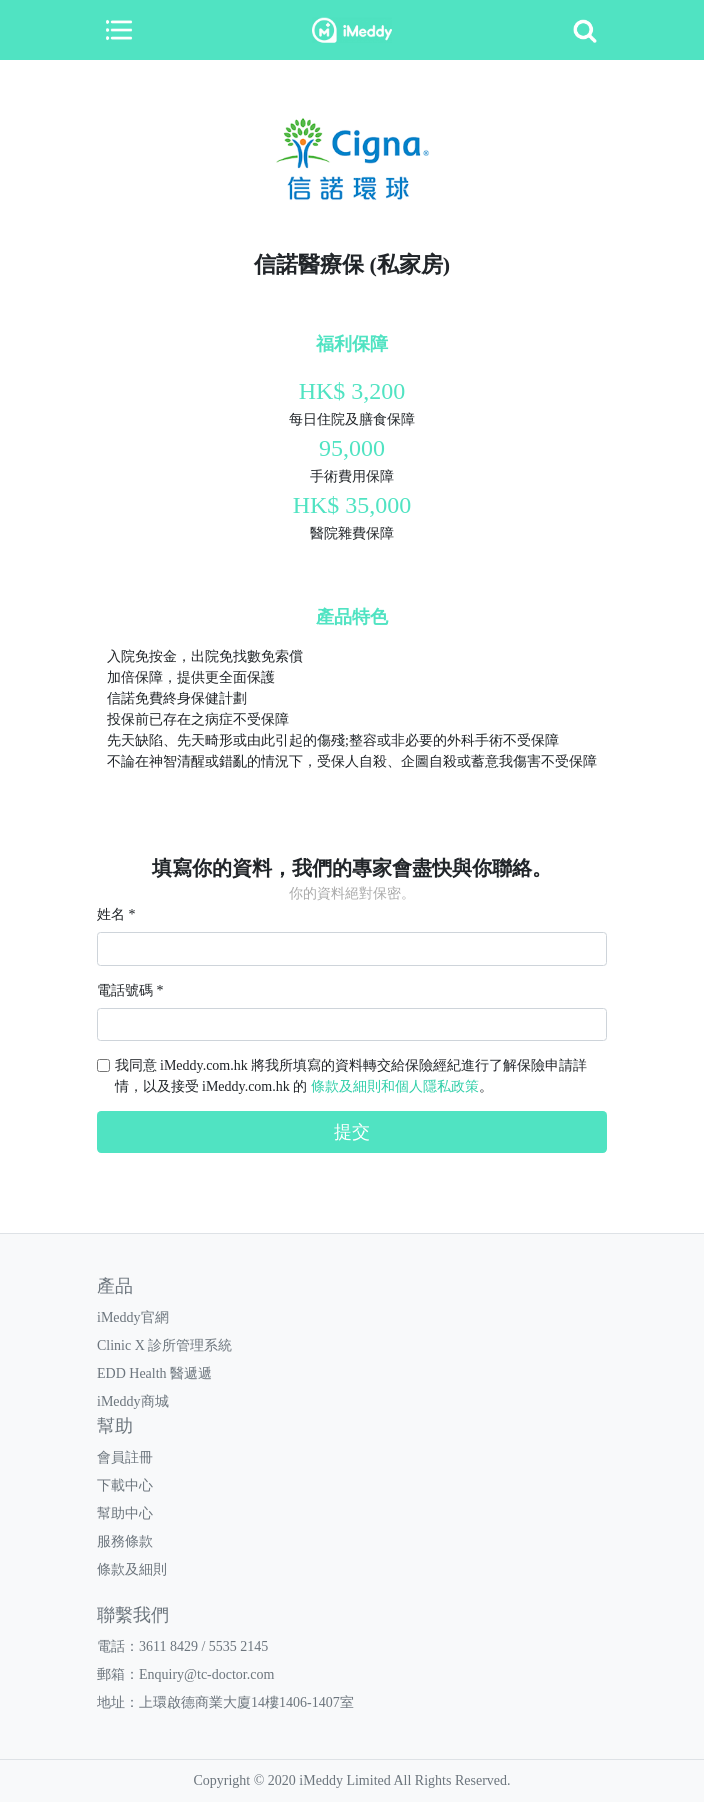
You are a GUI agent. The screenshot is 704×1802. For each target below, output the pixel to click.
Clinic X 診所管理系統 (164, 1345)
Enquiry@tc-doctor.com (206, 1674)
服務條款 (125, 1541)
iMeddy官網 (133, 1317)
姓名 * (116, 914)
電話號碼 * (130, 990)
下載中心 (125, 1485)
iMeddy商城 (133, 1401)
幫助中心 (125, 1513)
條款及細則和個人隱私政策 (395, 1086)
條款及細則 (132, 1569)
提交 (352, 1132)
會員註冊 (125, 1457)
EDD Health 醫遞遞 (154, 1373)
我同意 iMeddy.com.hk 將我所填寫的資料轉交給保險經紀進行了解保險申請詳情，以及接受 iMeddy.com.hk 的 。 (351, 1076)
